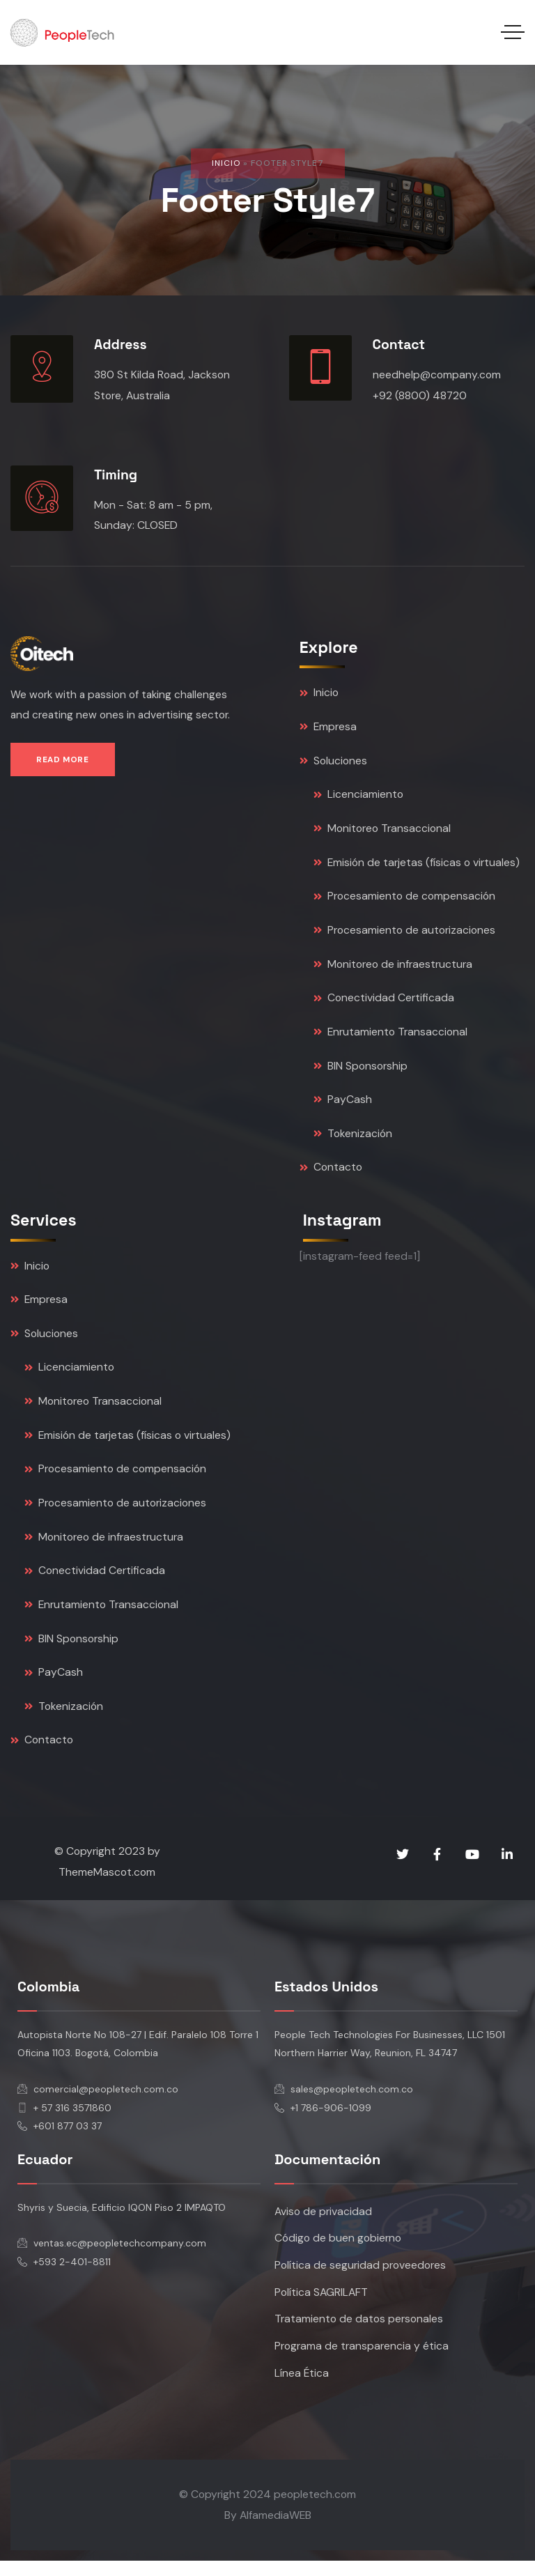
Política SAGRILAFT (321, 2306)
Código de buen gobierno (337, 2251)
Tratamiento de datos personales (358, 2334)
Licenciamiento (358, 796)
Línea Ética (301, 2388)
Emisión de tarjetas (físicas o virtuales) (416, 865)
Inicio (226, 163)
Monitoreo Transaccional (382, 831)
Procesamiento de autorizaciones (404, 934)
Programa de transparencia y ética (361, 2361)
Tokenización (352, 1139)
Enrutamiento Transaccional (390, 1037)
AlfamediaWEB (275, 2530)
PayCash (342, 1105)
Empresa (328, 728)
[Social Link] (403, 1867)
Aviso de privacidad (323, 2224)
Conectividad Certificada (383, 1002)
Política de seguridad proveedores (360, 2279)
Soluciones (333, 762)
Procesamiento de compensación (404, 900)
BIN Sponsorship (360, 1071)
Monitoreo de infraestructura (392, 968)
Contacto (331, 1173)
